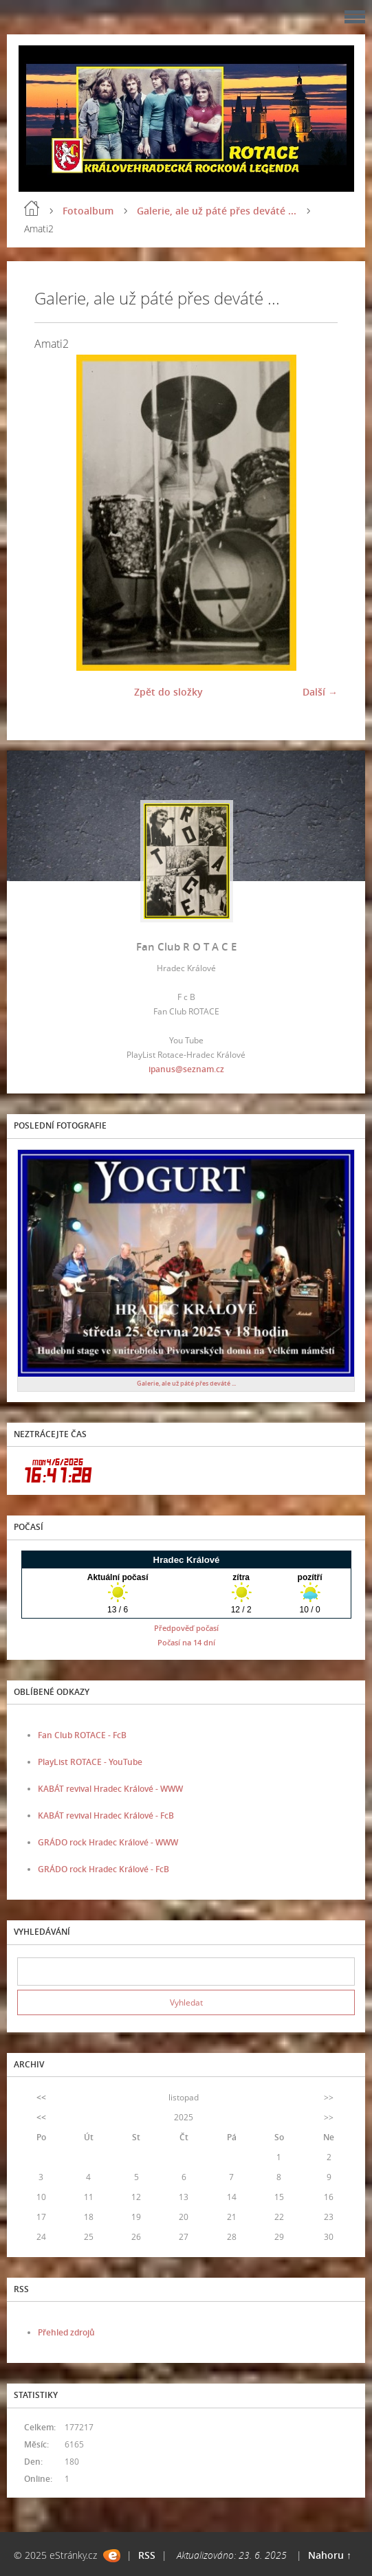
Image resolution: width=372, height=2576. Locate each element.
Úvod (31, 208)
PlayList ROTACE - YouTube (90, 1762)
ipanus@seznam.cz (186, 1069)
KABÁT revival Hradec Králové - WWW (110, 1789)
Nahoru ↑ (329, 2555)
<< (41, 2097)
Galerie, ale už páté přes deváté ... (216, 210)
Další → (320, 691)
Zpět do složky (168, 691)
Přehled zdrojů (66, 2332)
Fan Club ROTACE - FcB (82, 1735)
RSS (146, 2555)
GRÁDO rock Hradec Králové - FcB (103, 1869)
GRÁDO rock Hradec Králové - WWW (108, 1842)
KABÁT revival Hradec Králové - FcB (106, 1815)
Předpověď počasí (186, 1628)
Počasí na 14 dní (186, 1642)
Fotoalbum (88, 210)
